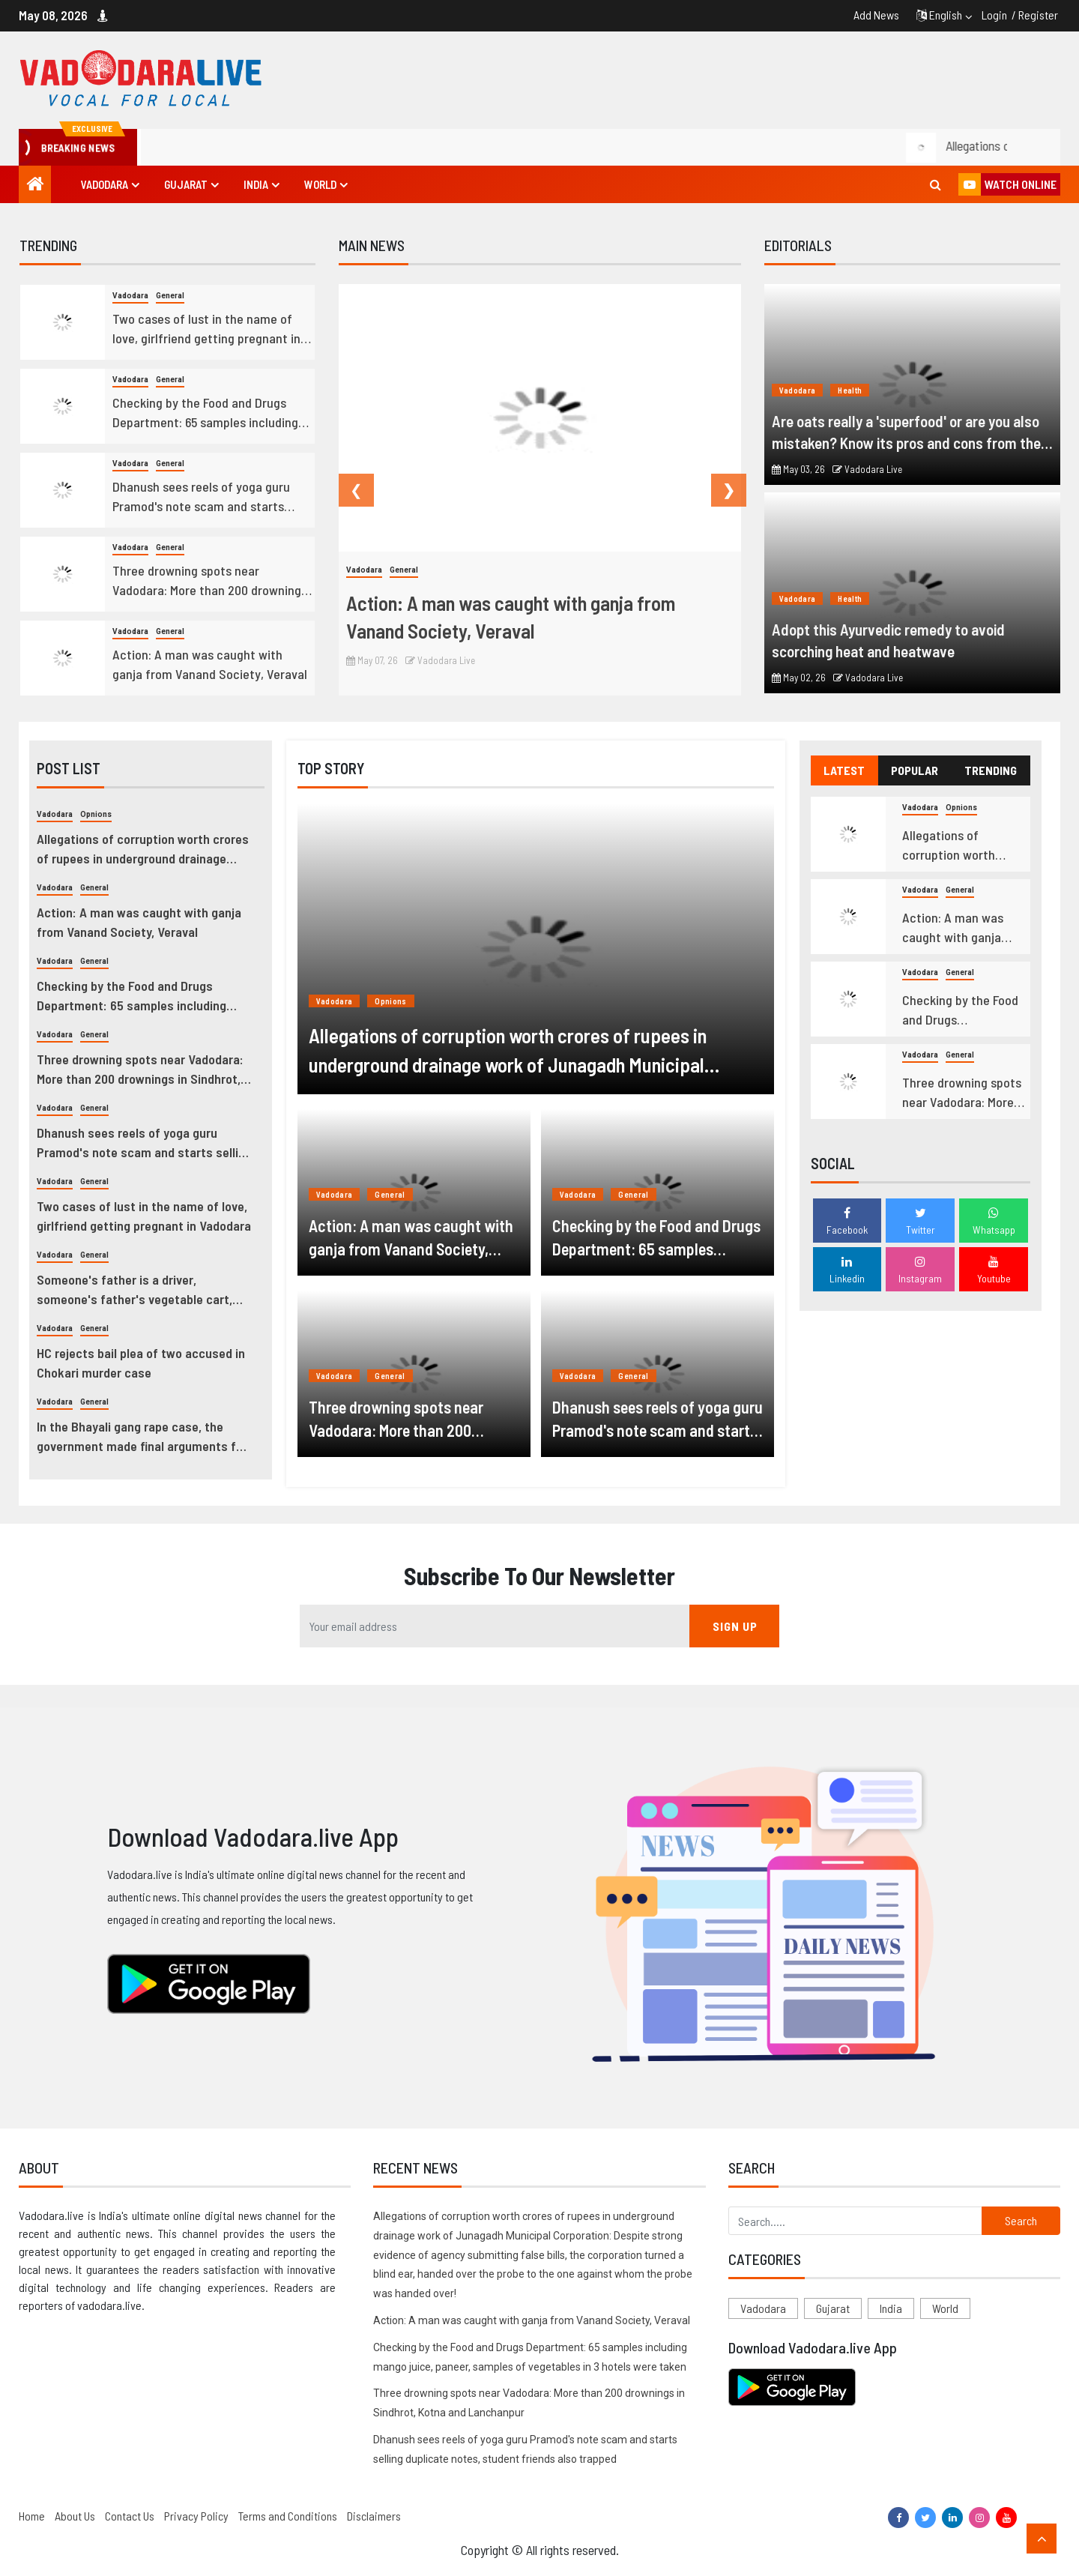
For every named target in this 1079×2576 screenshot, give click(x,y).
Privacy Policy (196, 2516)
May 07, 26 (372, 660)
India (256, 184)
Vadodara (104, 184)
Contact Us (129, 2516)
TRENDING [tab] (990, 770)
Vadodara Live (440, 660)
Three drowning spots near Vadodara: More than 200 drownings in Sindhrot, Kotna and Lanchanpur (209, 581)
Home (32, 2516)
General (170, 296)
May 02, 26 (799, 678)
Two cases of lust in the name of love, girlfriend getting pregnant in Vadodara (206, 329)
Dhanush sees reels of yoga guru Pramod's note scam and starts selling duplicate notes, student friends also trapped (201, 497)
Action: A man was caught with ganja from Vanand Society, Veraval (209, 664)
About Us (75, 2516)
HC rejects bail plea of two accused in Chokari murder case (141, 1363)
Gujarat (186, 184)
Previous (346, 490)
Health (850, 390)
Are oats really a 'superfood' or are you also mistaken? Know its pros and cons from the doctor (906, 432)
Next (718, 490)
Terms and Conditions (287, 2516)
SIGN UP (735, 1626)
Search (1021, 2220)
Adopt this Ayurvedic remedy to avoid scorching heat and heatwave (888, 640)
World (320, 184)
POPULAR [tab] (914, 770)
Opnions (96, 814)
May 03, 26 (798, 469)
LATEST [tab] (844, 770)
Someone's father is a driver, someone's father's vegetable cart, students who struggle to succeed (134, 1290)
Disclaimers (374, 2516)
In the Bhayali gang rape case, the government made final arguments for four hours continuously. (142, 1437)
